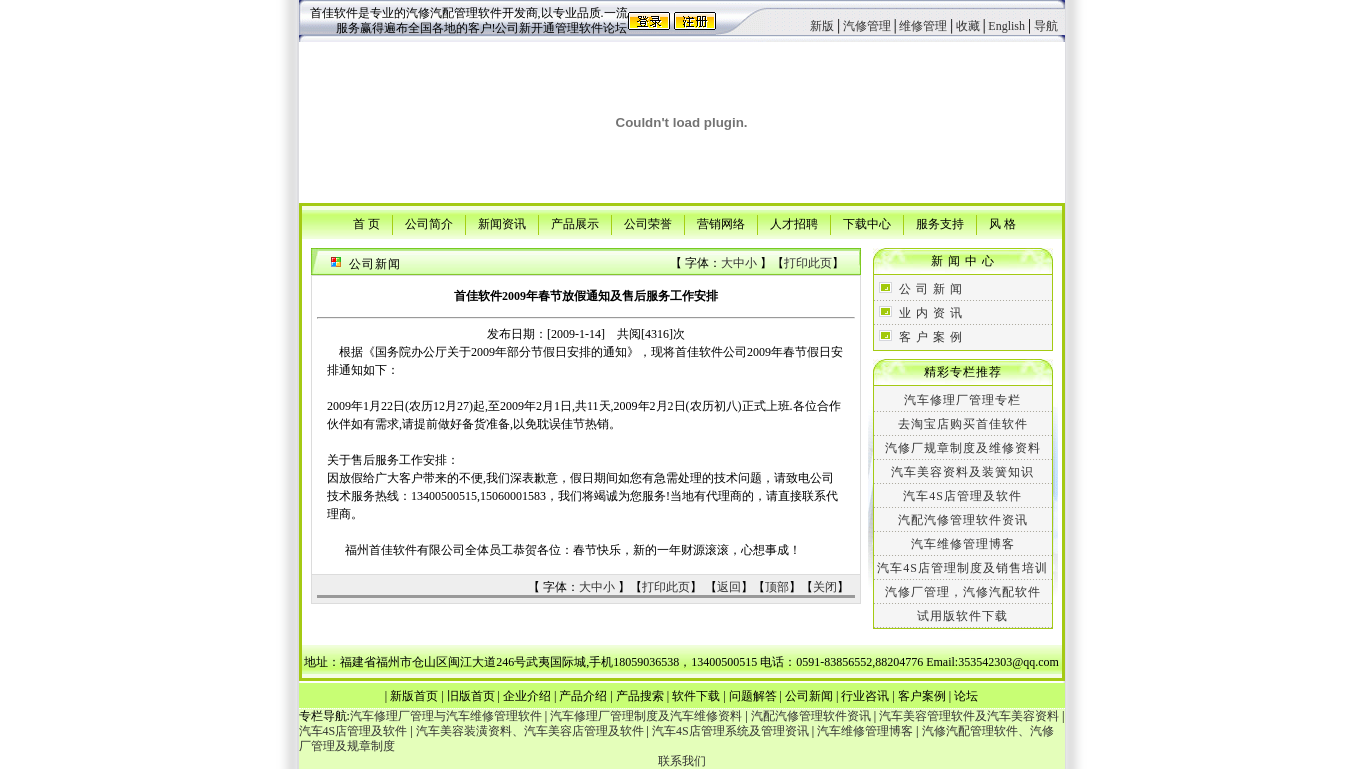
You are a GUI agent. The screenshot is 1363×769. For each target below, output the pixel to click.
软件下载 (696, 696)
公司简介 (429, 223)
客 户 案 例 (931, 337)
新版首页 (414, 696)
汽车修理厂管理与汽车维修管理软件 (446, 716)
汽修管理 (867, 26)
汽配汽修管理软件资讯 (963, 520)
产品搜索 (640, 696)
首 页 (366, 223)
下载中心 (867, 223)
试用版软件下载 (962, 616)
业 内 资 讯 (931, 313)
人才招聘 (794, 223)
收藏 (968, 26)
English (1006, 26)
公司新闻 (809, 696)
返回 (729, 587)
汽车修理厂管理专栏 (962, 400)
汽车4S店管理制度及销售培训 (962, 568)
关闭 (825, 587)
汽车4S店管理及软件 (962, 496)
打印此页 (808, 263)
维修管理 (923, 26)
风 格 (1002, 223)
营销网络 (721, 223)
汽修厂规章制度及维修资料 (963, 448)
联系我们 (682, 761)
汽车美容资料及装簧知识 (962, 472)
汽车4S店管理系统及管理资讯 (730, 731)
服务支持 (940, 223)
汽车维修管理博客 (963, 544)
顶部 (777, 587)
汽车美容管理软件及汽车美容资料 (969, 716)
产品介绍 (583, 696)
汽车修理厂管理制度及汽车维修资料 (646, 716)
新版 (822, 26)
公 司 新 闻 (931, 289)
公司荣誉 (648, 223)
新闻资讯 (502, 223)
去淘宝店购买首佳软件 (963, 424)
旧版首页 (471, 696)
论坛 (966, 696)
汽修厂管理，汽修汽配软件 (963, 592)
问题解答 (753, 696)
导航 (1046, 26)
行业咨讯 (865, 696)
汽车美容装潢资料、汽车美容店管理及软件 (530, 731)
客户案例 (922, 696)
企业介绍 (527, 696)
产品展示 (575, 223)
